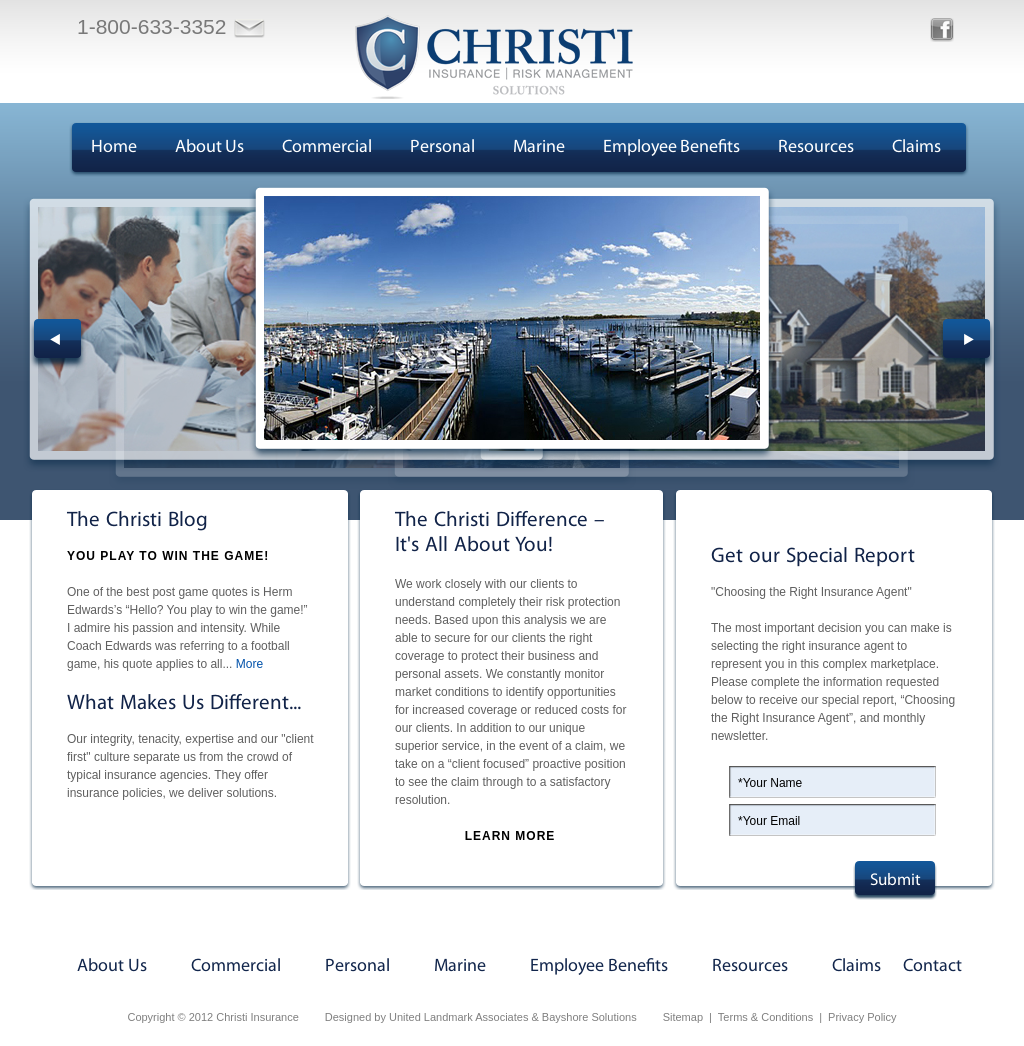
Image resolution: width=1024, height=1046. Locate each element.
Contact (932, 966)
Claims (916, 147)
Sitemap (683, 1017)
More (249, 664)
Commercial (327, 147)
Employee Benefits (671, 147)
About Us (209, 147)
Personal (442, 147)
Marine (539, 147)
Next (966, 344)
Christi (494, 57)
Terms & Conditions (765, 1017)
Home (114, 147)
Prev (57, 344)
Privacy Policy (862, 1017)
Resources (816, 147)
